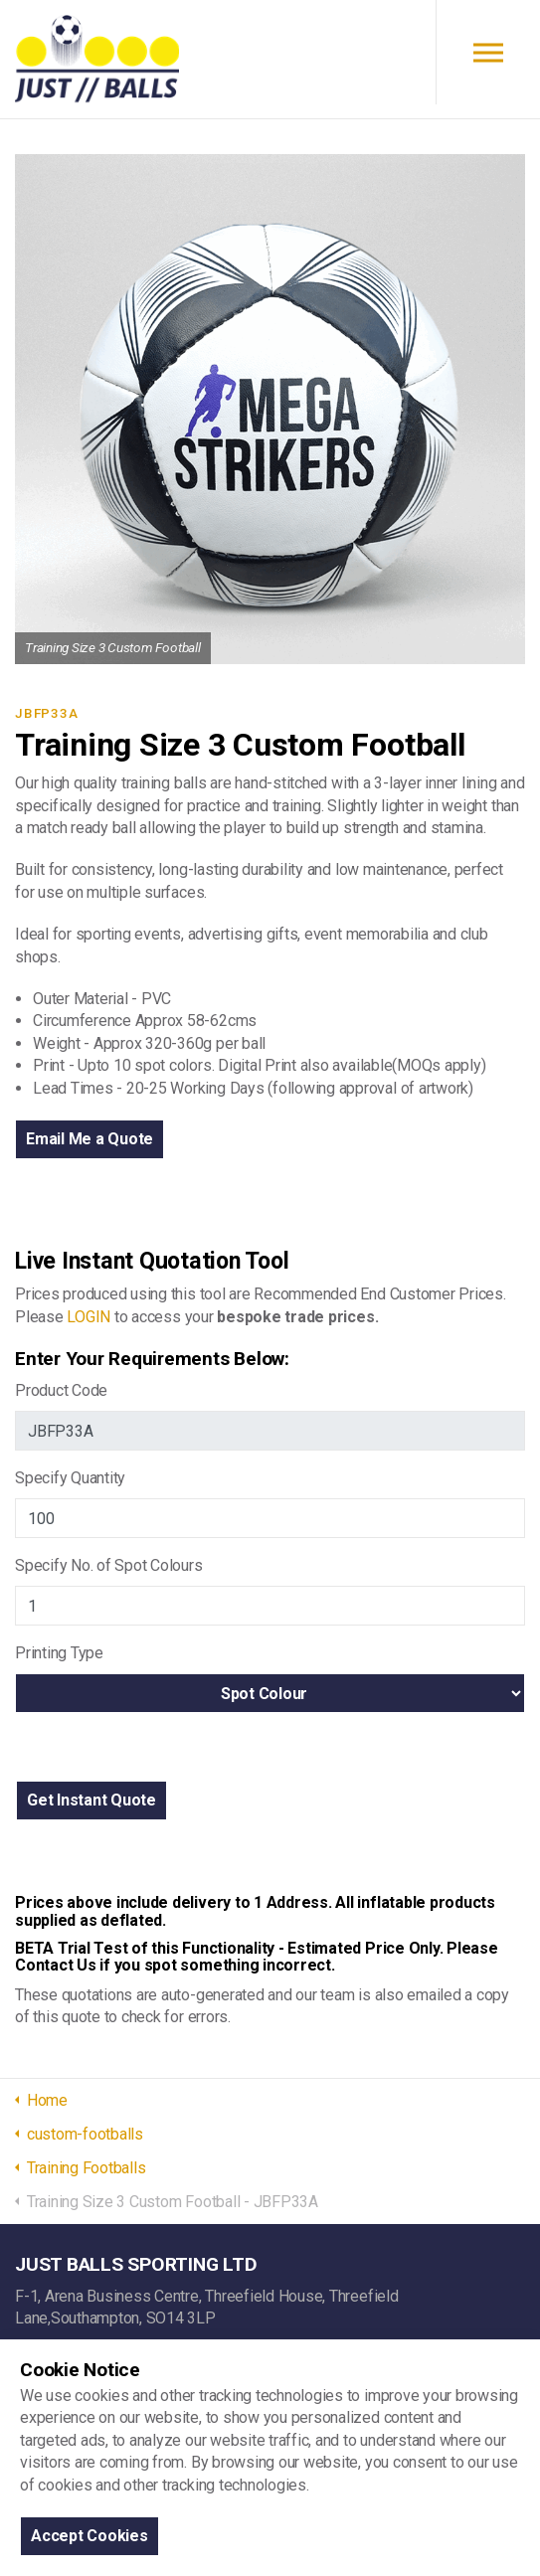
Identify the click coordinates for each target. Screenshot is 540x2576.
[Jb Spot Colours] (270, 1606)
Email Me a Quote (89, 1138)
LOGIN (88, 1316)
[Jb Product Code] (270, 1431)
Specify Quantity (70, 1477)
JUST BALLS (97, 59)
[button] (91, 1800)
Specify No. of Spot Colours (109, 1565)
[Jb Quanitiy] (270, 1518)
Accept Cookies (89, 2535)
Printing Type (59, 1652)
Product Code (61, 1390)
